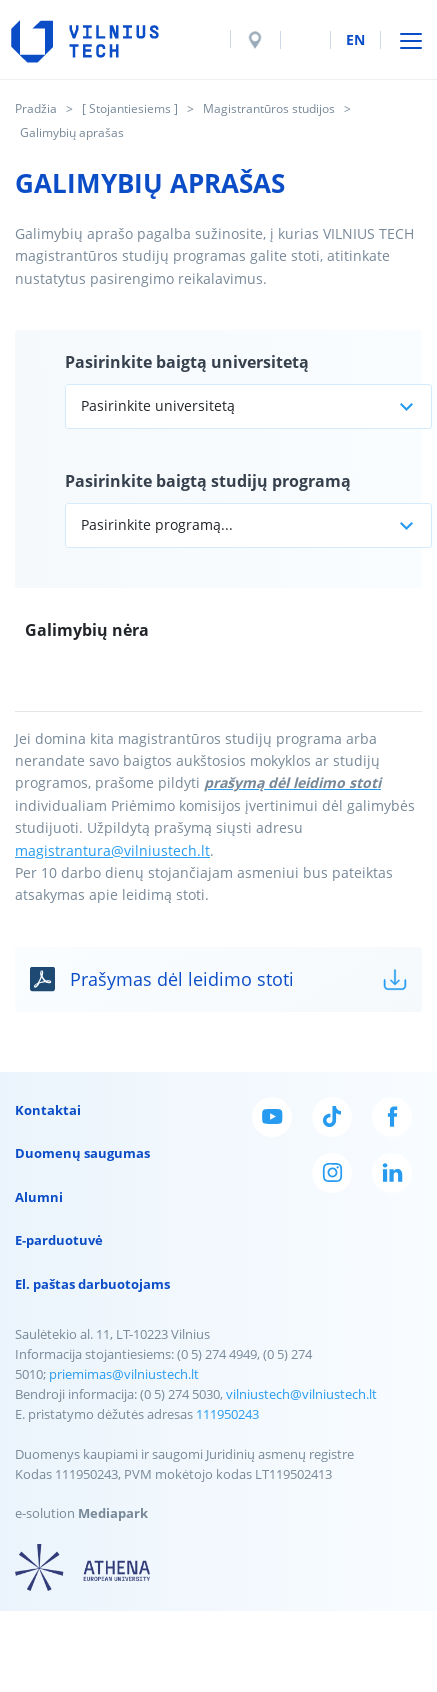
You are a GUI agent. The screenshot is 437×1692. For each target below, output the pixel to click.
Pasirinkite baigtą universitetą (187, 362)
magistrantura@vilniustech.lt (112, 850)
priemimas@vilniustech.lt (124, 1374)
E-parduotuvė (59, 1240)
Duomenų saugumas (82, 1153)
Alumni (39, 1197)
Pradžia (36, 108)
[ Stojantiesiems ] (130, 108)
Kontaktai (48, 1110)
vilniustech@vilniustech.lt (301, 1394)
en (355, 39)
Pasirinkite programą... (157, 524)
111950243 (227, 1414)
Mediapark (113, 1513)
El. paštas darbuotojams (92, 1284)
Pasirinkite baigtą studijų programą (208, 481)
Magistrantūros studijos (269, 108)
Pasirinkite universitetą (158, 405)
